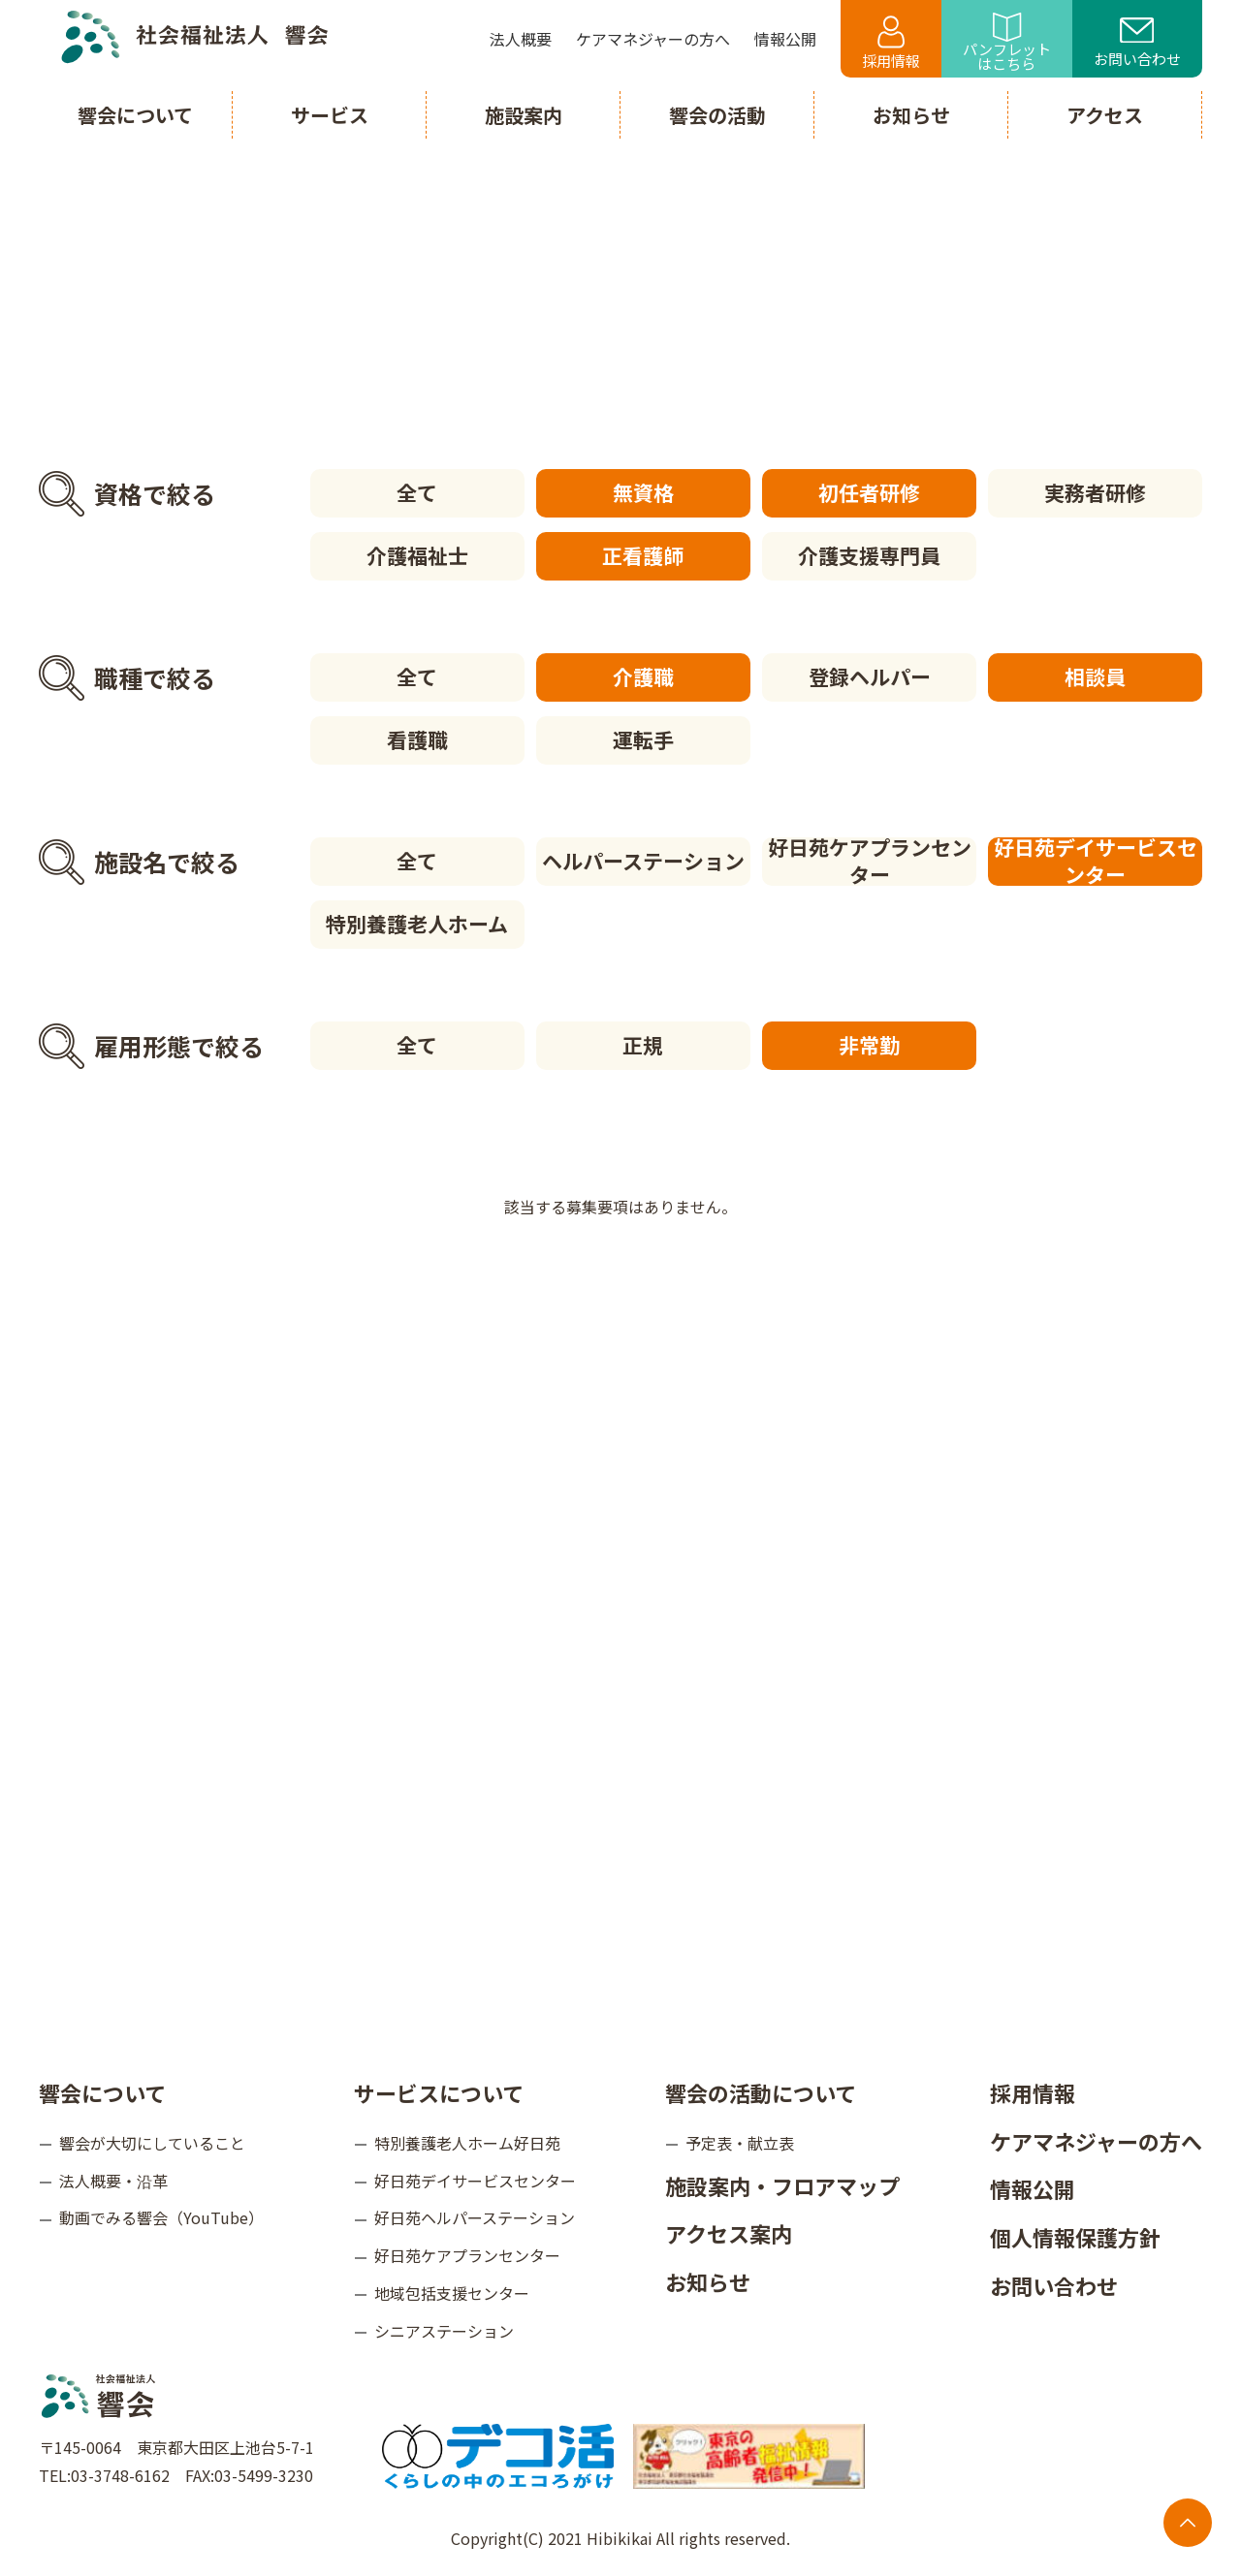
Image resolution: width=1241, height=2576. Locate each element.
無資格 (643, 492)
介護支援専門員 (869, 555)
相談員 (1095, 676)
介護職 (643, 676)
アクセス (1104, 115)
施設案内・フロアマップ (782, 2185)
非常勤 (869, 1044)
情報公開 (1032, 2188)
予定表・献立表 (739, 2142)
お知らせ (707, 2281)
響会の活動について (760, 2092)
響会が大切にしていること (152, 2142)
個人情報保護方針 (1075, 2236)
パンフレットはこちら (1007, 43)
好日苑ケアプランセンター (869, 861)
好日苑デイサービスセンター (1095, 861)
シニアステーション (444, 2330)
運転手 (643, 739)
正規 (642, 1044)
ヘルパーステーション (643, 860)
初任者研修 (869, 492)
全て (417, 492)
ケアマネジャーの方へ (1096, 2140)
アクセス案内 (728, 2232)
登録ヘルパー (870, 676)
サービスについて (439, 2092)
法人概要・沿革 (113, 2180)
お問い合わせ (1137, 43)
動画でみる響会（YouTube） (161, 2217)
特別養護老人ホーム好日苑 (467, 2142)
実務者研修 (1095, 492)
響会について (102, 2092)
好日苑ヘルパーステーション (474, 2217)
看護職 (417, 739)
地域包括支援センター (451, 2293)
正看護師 (643, 555)
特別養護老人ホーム (417, 923)
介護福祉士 (417, 555)
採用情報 (891, 43)
